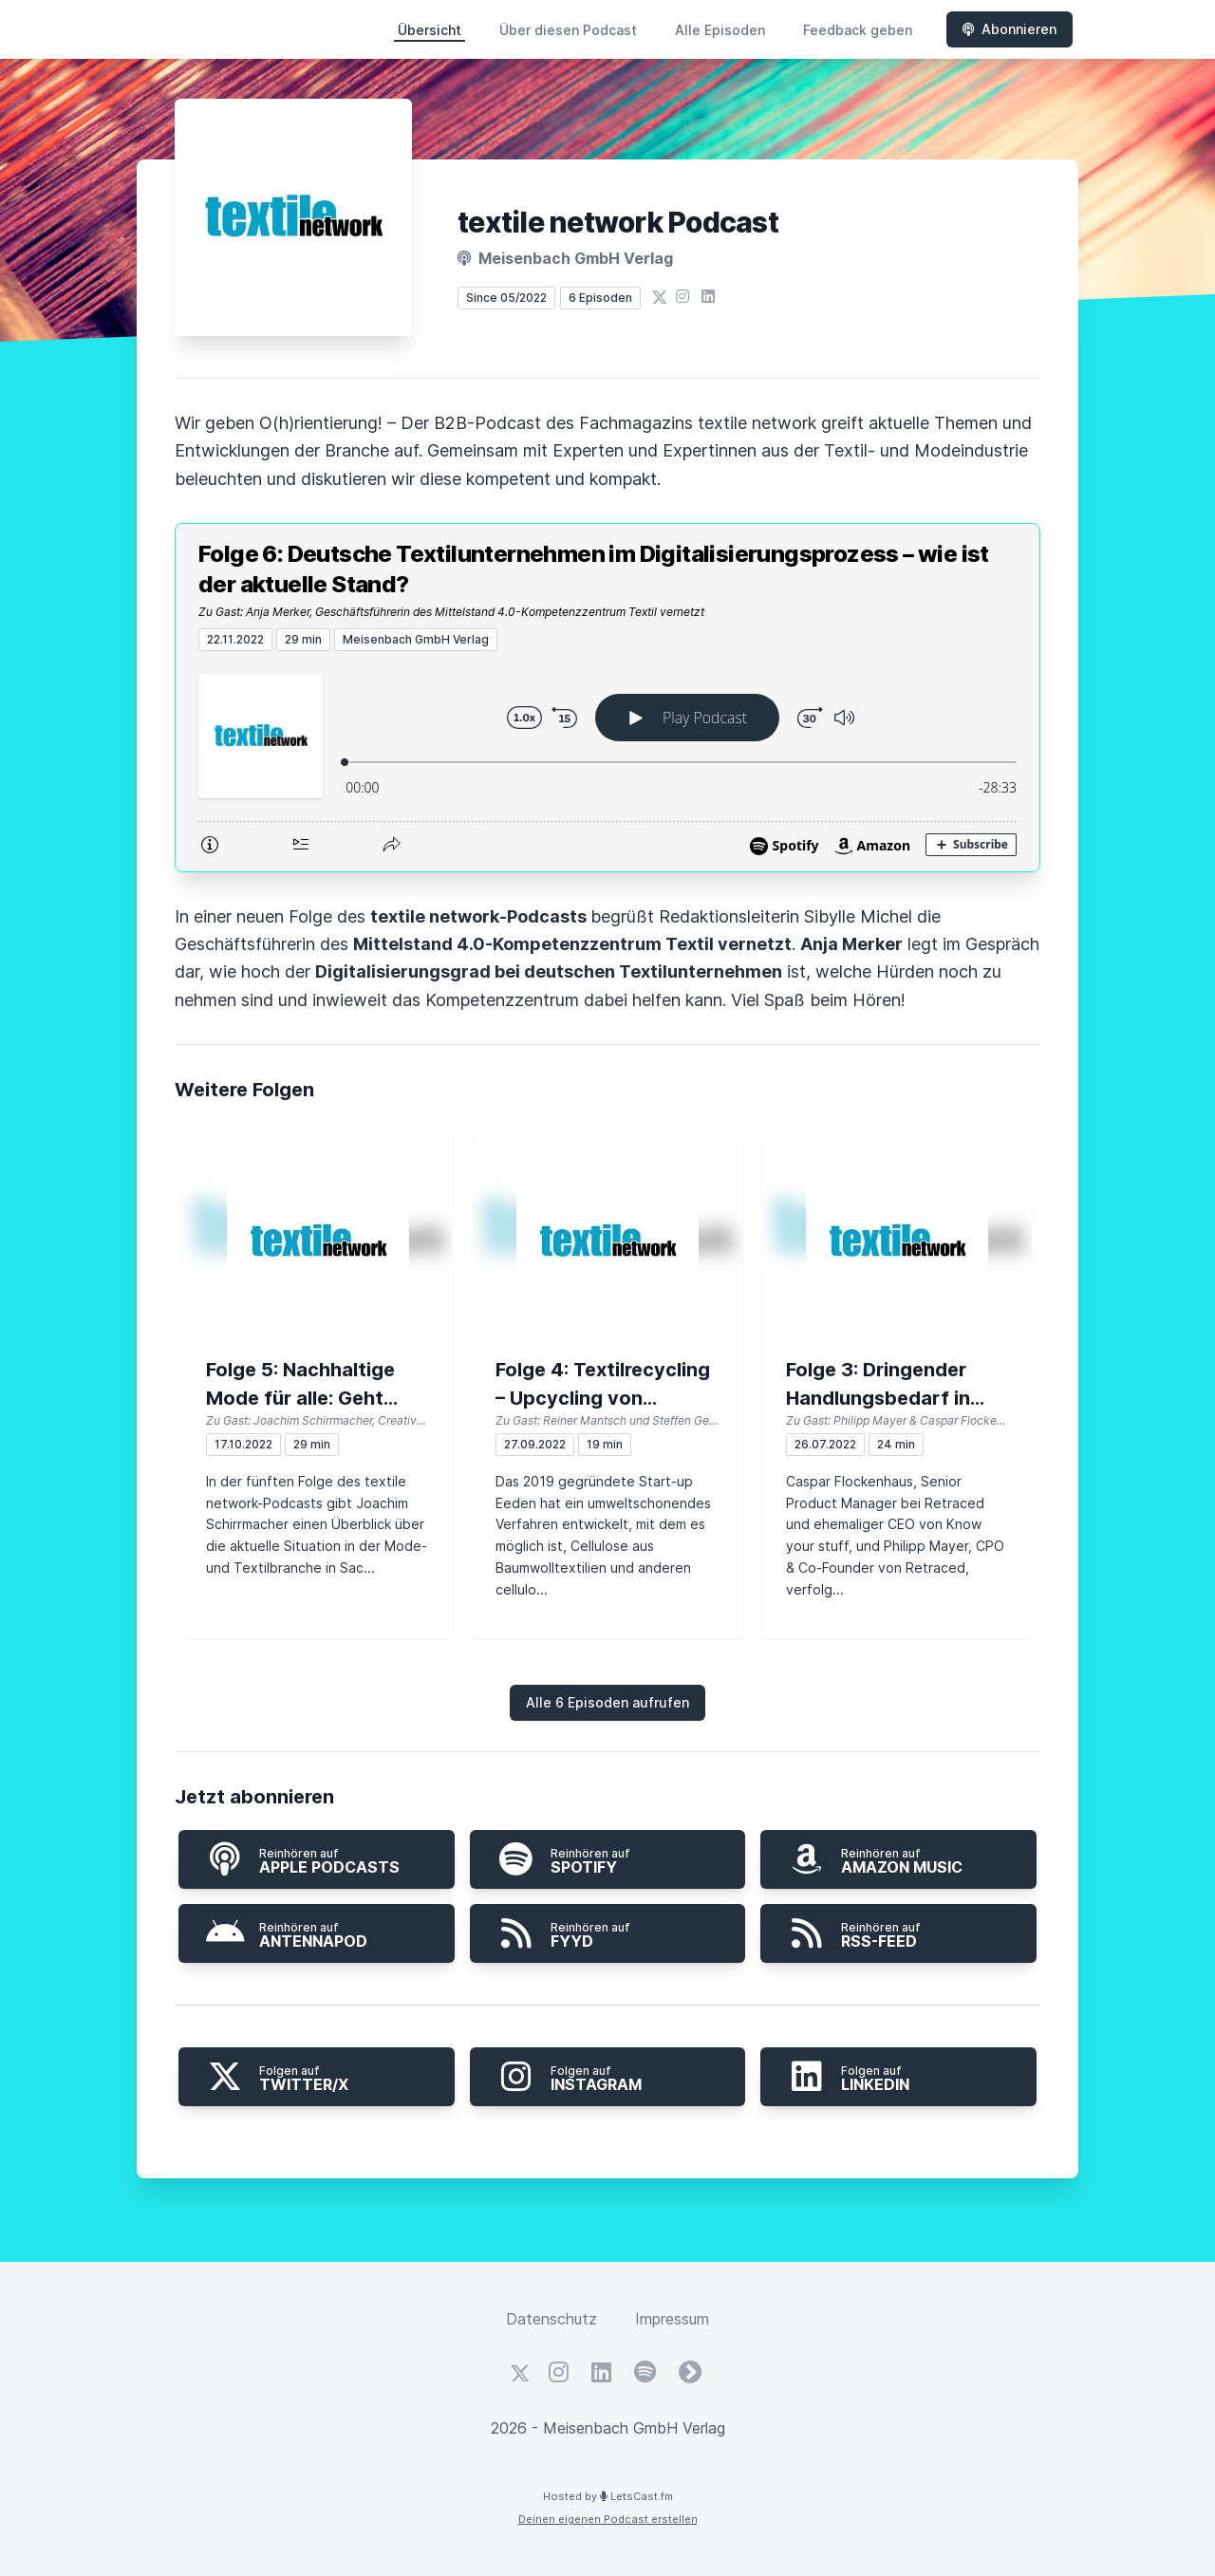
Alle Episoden (720, 30)
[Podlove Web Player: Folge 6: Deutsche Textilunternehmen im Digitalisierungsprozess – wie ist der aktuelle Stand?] (607, 761)
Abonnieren (1009, 29)
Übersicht (429, 30)
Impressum (672, 2318)
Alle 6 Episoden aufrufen (607, 1702)
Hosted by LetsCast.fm (608, 2496)
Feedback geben (857, 30)
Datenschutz (551, 2318)
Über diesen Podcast (568, 30)
